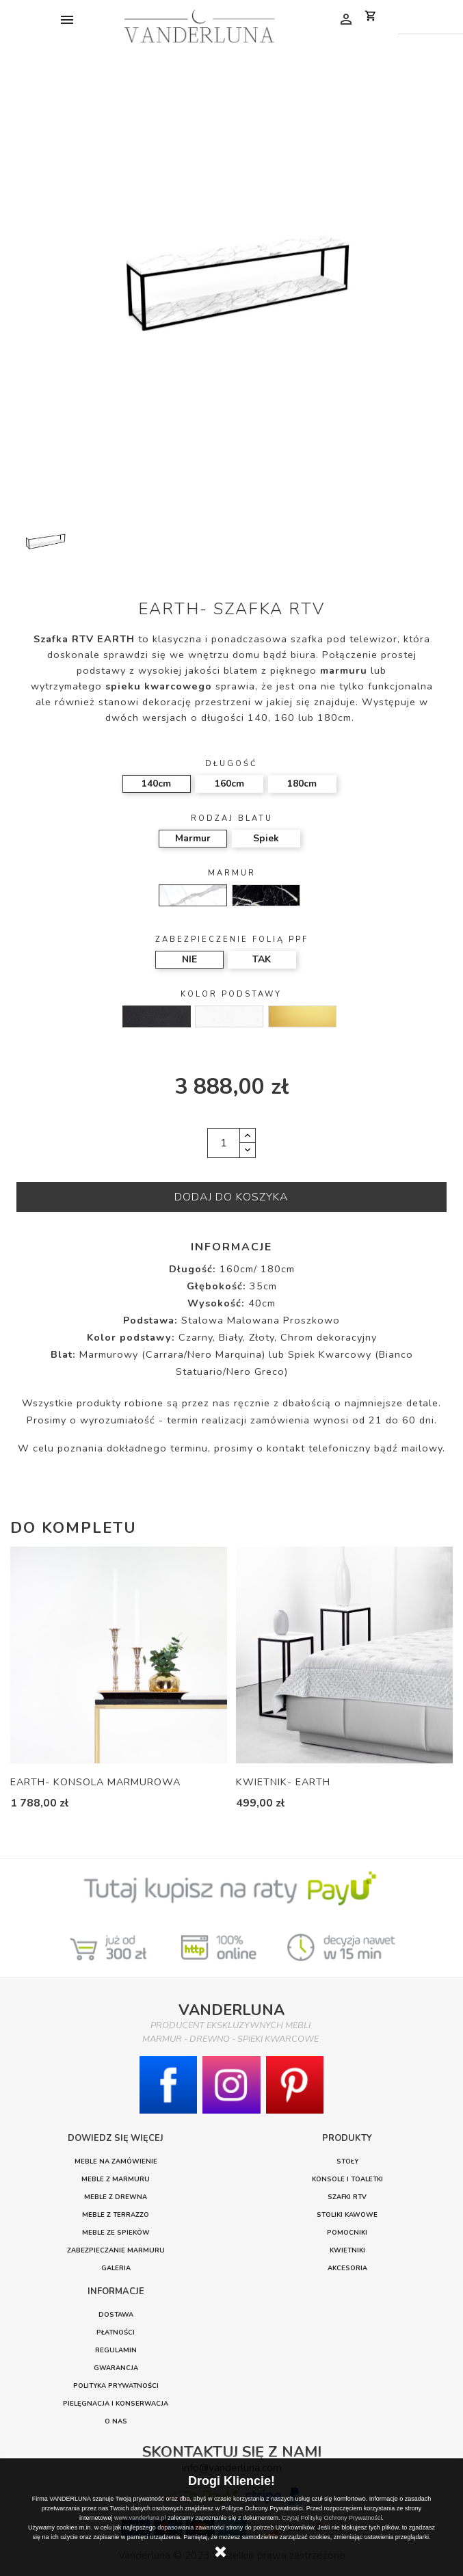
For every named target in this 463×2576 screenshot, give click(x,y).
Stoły (347, 2161)
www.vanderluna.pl (140, 2517)
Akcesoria (347, 2267)
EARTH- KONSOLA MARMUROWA (95, 1782)
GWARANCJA (116, 2367)
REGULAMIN (116, 2349)
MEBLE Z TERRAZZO (115, 2214)
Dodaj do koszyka (231, 1197)
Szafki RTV (347, 2196)
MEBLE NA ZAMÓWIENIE (116, 2161)
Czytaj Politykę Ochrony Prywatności (332, 2517)
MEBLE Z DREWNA (115, 2196)
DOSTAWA (115, 2314)
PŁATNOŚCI (115, 2332)
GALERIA (116, 2267)
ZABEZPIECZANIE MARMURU (116, 2250)
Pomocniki (347, 2232)
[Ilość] (223, 1143)
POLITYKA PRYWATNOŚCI (116, 2385)
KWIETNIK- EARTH (283, 1782)
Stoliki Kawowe (347, 2214)
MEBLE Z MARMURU (115, 2178)
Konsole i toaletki (347, 2178)
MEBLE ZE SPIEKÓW (116, 2232)
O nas (116, 2421)
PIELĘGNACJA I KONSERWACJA (115, 2403)
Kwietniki (347, 2250)
